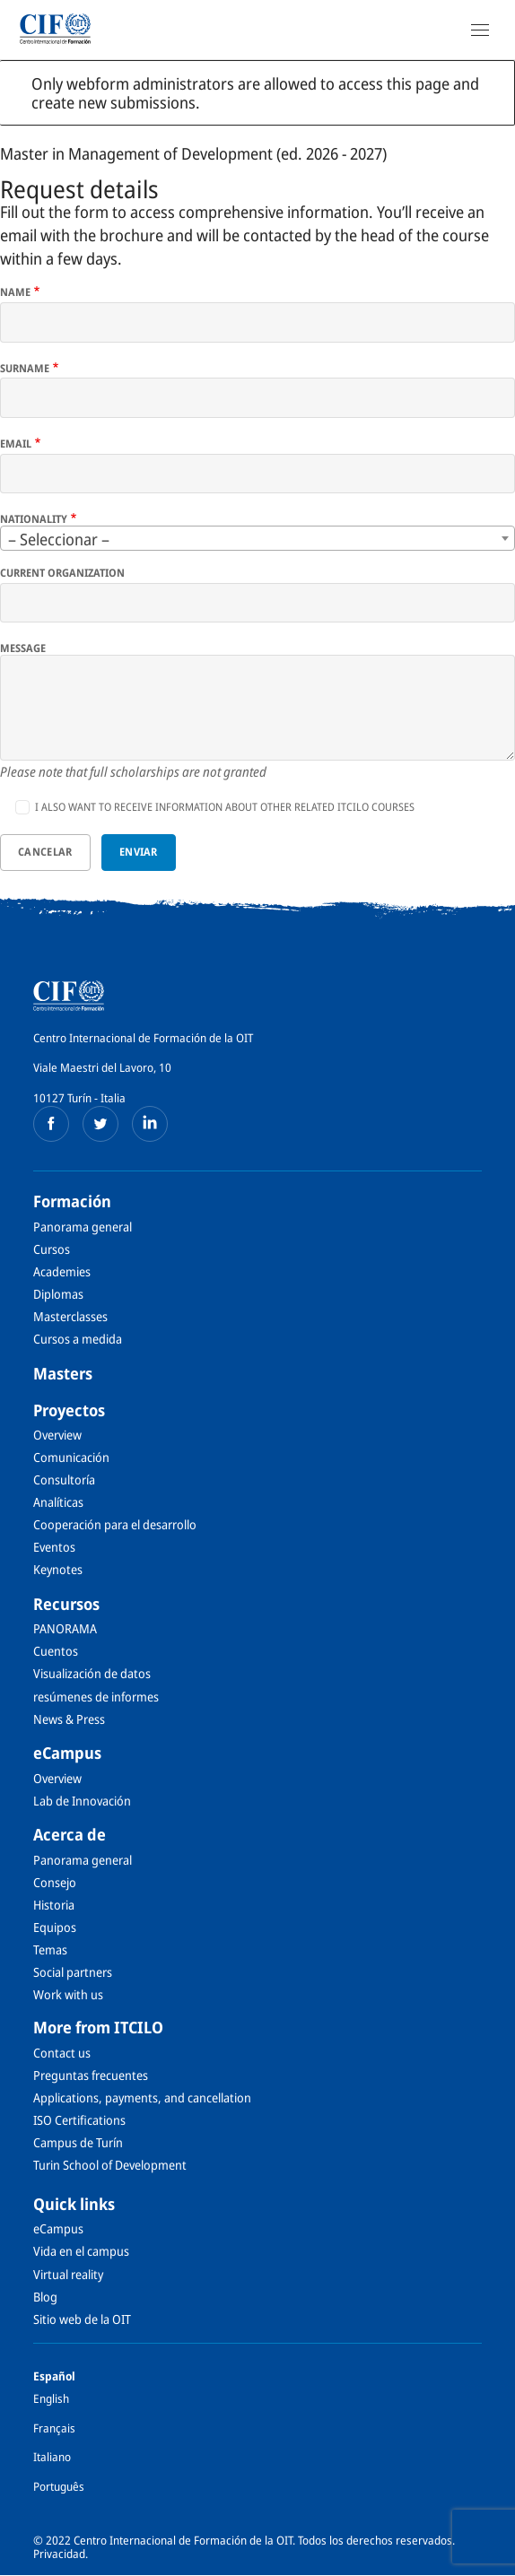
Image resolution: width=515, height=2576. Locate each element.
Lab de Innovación (82, 1800)
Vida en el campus (81, 2250)
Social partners (72, 1971)
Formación (72, 1201)
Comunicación (71, 1457)
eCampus (67, 1752)
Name (15, 292)
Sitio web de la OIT (82, 2319)
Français (54, 2428)
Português (58, 2486)
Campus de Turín (78, 2142)
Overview (57, 1434)
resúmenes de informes (96, 1696)
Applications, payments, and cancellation (142, 2097)
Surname (24, 368)
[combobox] (257, 538)
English (51, 2398)
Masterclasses (70, 1316)
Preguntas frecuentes (90, 2075)
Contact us (62, 2052)
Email (15, 444)
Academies (62, 1271)
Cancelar (45, 851)
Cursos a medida (77, 1338)
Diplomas (58, 1293)
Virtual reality (68, 2274)
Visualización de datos (92, 1673)
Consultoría (64, 1479)
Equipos (54, 1927)
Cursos (51, 1249)
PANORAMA (65, 1628)
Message (23, 648)
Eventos (54, 1546)
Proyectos (69, 1410)
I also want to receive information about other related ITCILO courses (225, 806)
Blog (45, 2296)
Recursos (66, 1603)
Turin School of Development (110, 2164)
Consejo (54, 1882)
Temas (50, 1949)
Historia (53, 1904)
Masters (62, 1373)
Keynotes (58, 1569)
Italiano (52, 2457)
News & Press (69, 1718)
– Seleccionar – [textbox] (58, 539)
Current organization (62, 573)
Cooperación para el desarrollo (114, 1524)
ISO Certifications (79, 2119)
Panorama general (82, 1226)
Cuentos (55, 1650)
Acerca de (69, 1834)
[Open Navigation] (480, 29)
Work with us (68, 1994)
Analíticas (58, 1501)
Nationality (33, 519)
